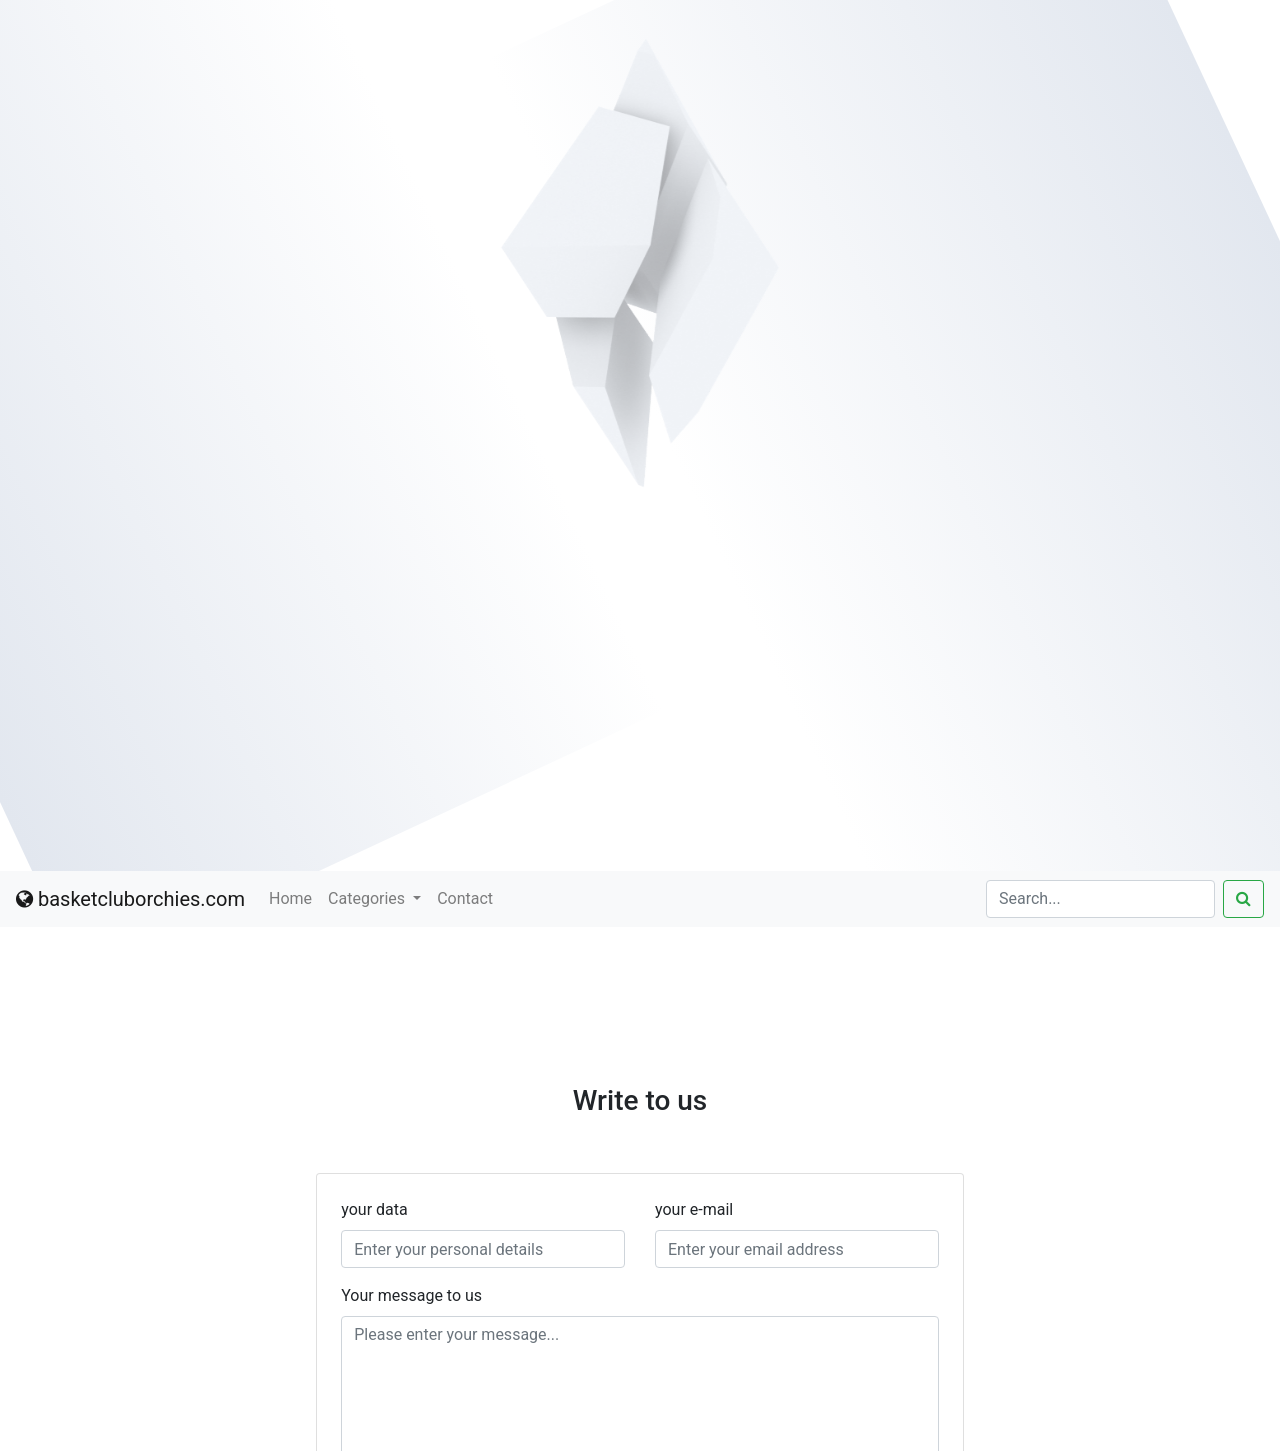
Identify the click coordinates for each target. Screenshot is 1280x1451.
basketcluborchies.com (130, 899)
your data (374, 1209)
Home (290, 898)
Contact (465, 898)
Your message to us (411, 1295)
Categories (368, 898)
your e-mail (694, 1209)
